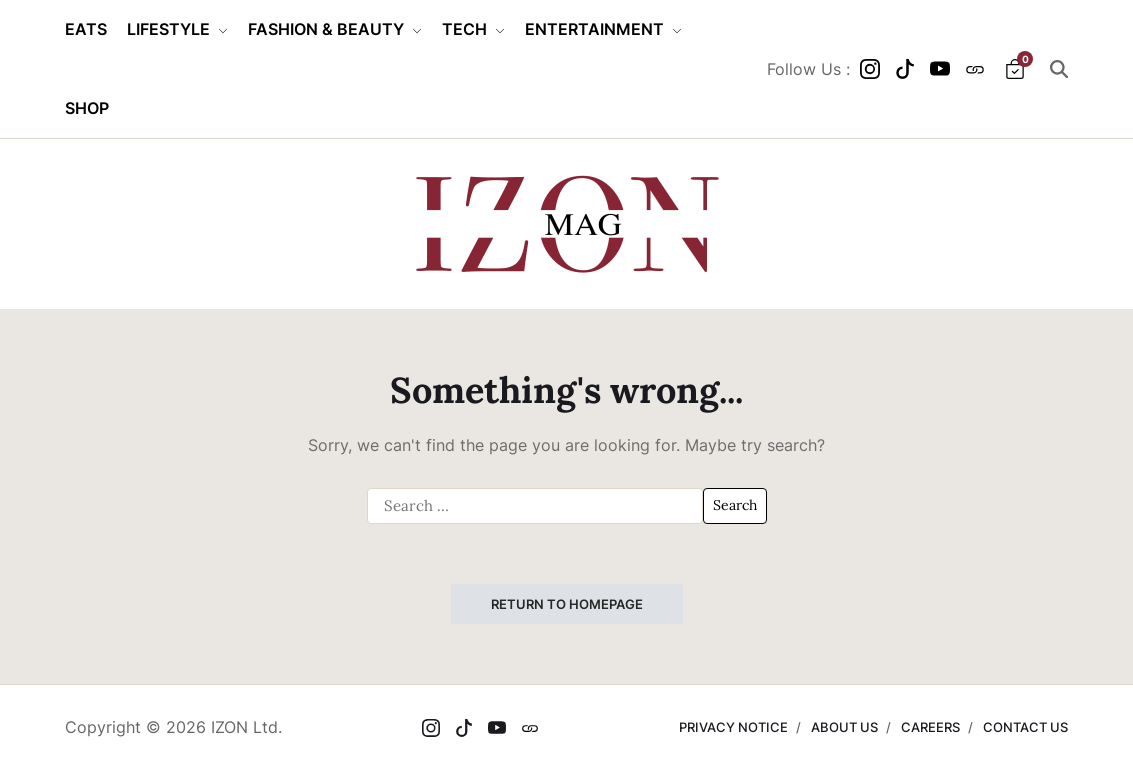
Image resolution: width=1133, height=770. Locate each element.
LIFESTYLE (177, 29)
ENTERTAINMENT (603, 29)
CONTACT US (1025, 727)
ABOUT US (844, 727)
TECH (473, 29)
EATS (86, 29)
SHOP (87, 108)
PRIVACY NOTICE (733, 727)
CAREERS (930, 727)
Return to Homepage (567, 604)
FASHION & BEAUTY (335, 29)
